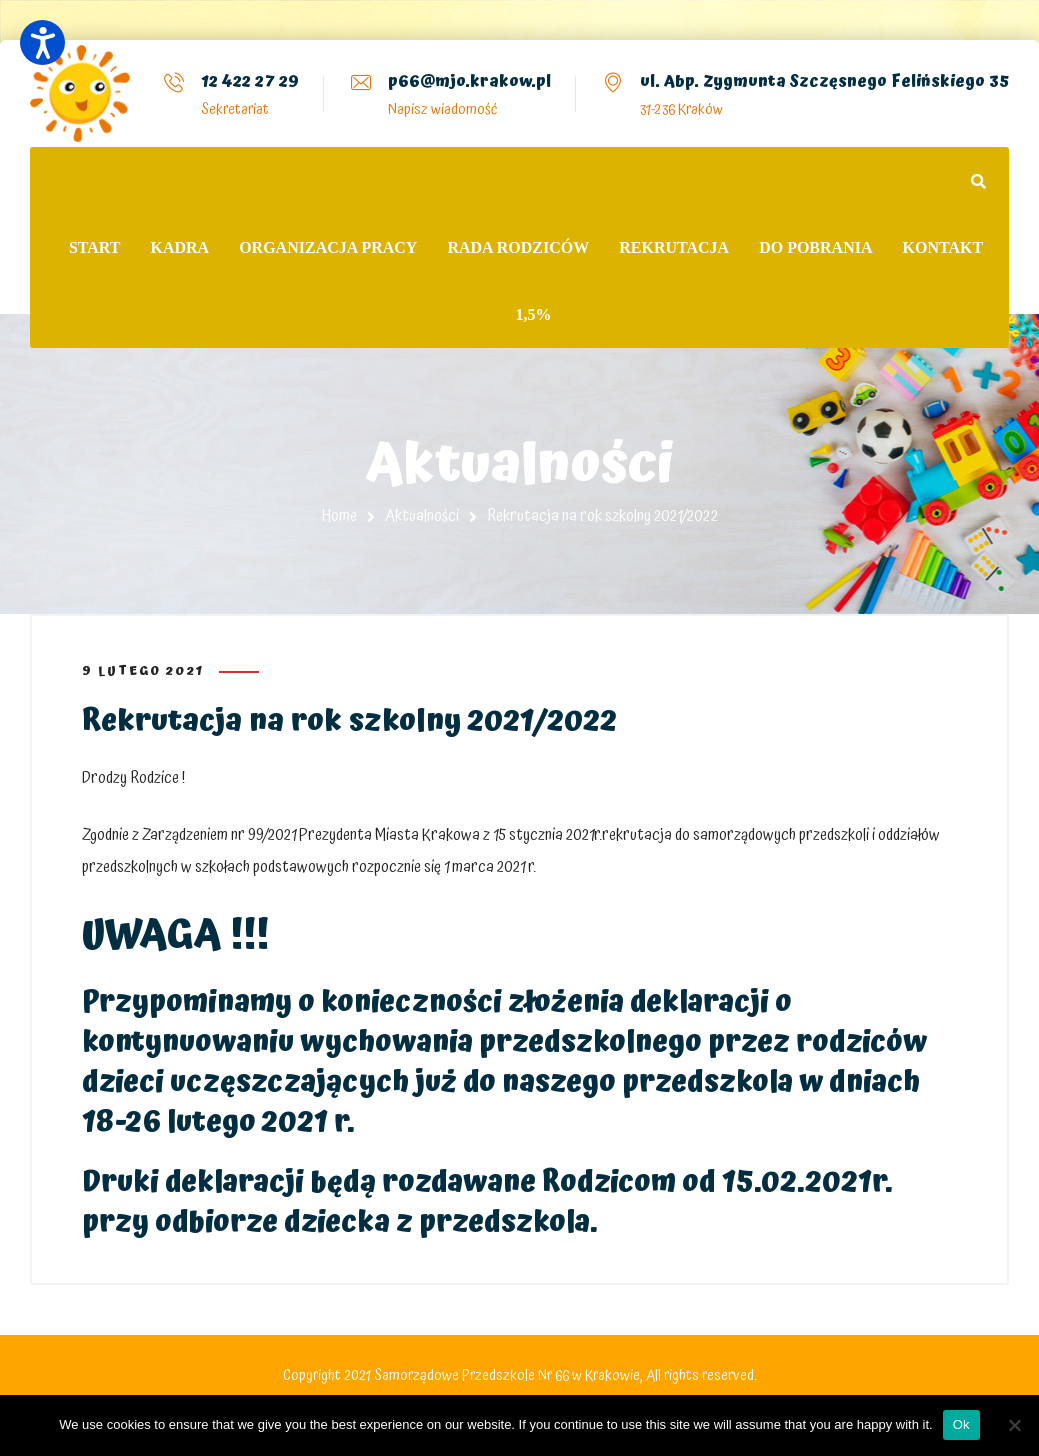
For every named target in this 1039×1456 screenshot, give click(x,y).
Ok (961, 1424)
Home (339, 516)
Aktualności (422, 516)
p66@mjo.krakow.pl (469, 81)
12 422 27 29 (250, 81)
